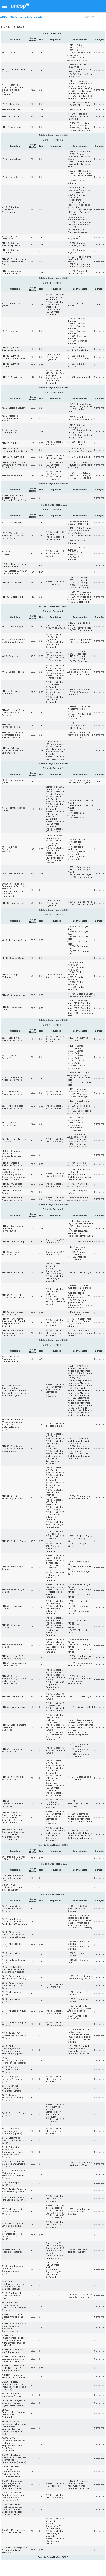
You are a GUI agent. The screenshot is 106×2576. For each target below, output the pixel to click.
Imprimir (90, 16)
